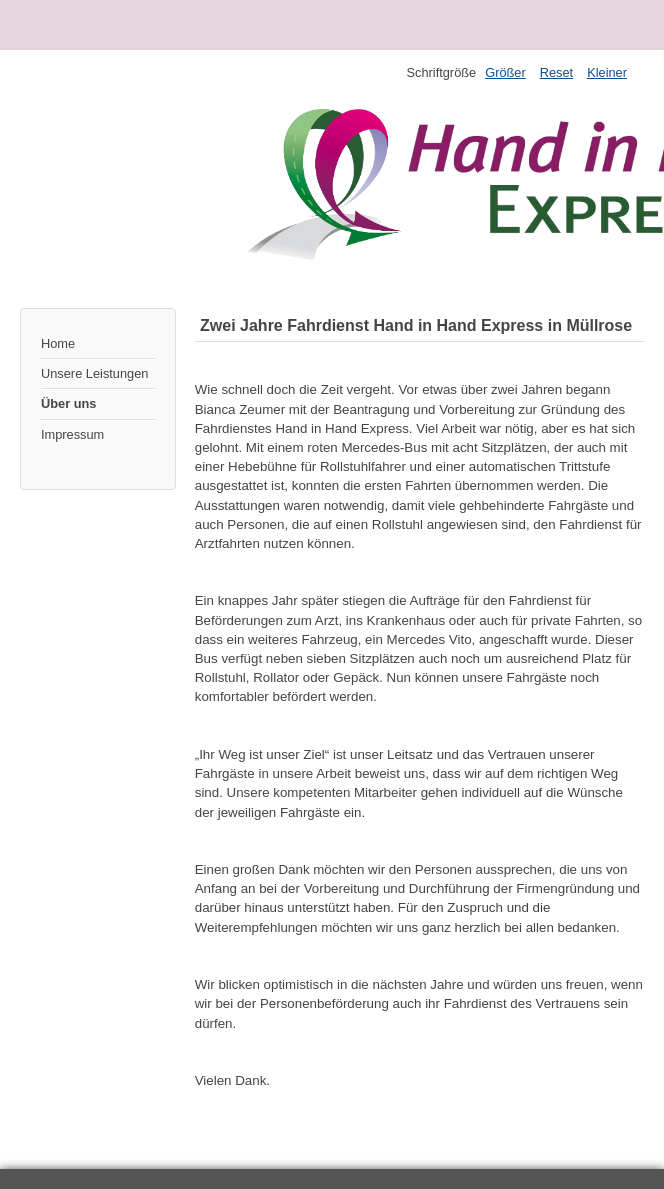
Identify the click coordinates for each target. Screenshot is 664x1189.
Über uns (68, 403)
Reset (556, 72)
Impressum (72, 434)
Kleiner (607, 72)
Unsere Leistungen (94, 373)
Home (58, 343)
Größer (505, 72)
